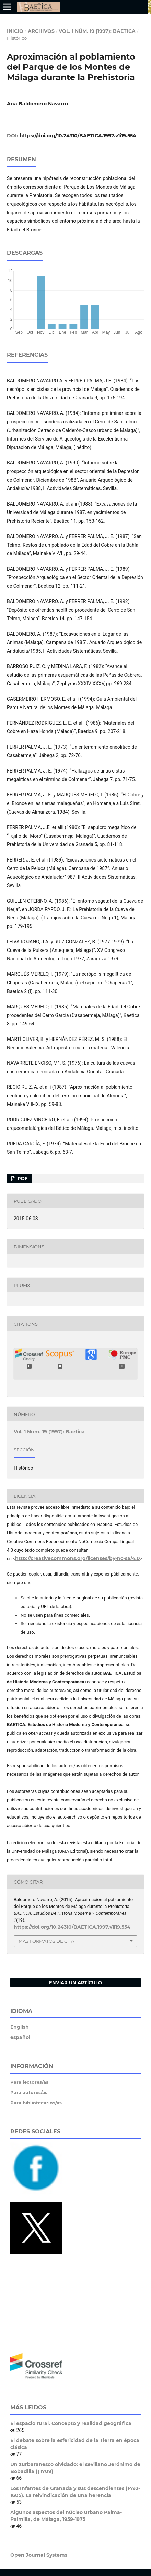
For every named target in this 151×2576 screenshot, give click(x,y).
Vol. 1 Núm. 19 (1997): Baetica (97, 31)
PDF (21, 1178)
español (20, 2037)
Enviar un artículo (75, 1982)
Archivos (41, 31)
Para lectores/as (29, 2082)
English (19, 2027)
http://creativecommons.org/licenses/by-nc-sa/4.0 (77, 1558)
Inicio (15, 31)
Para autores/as (28, 2092)
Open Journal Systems (38, 2555)
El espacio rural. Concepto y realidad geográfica (70, 2423)
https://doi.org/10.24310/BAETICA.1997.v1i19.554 (78, 135)
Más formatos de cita (46, 1941)
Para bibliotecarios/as (36, 2102)
